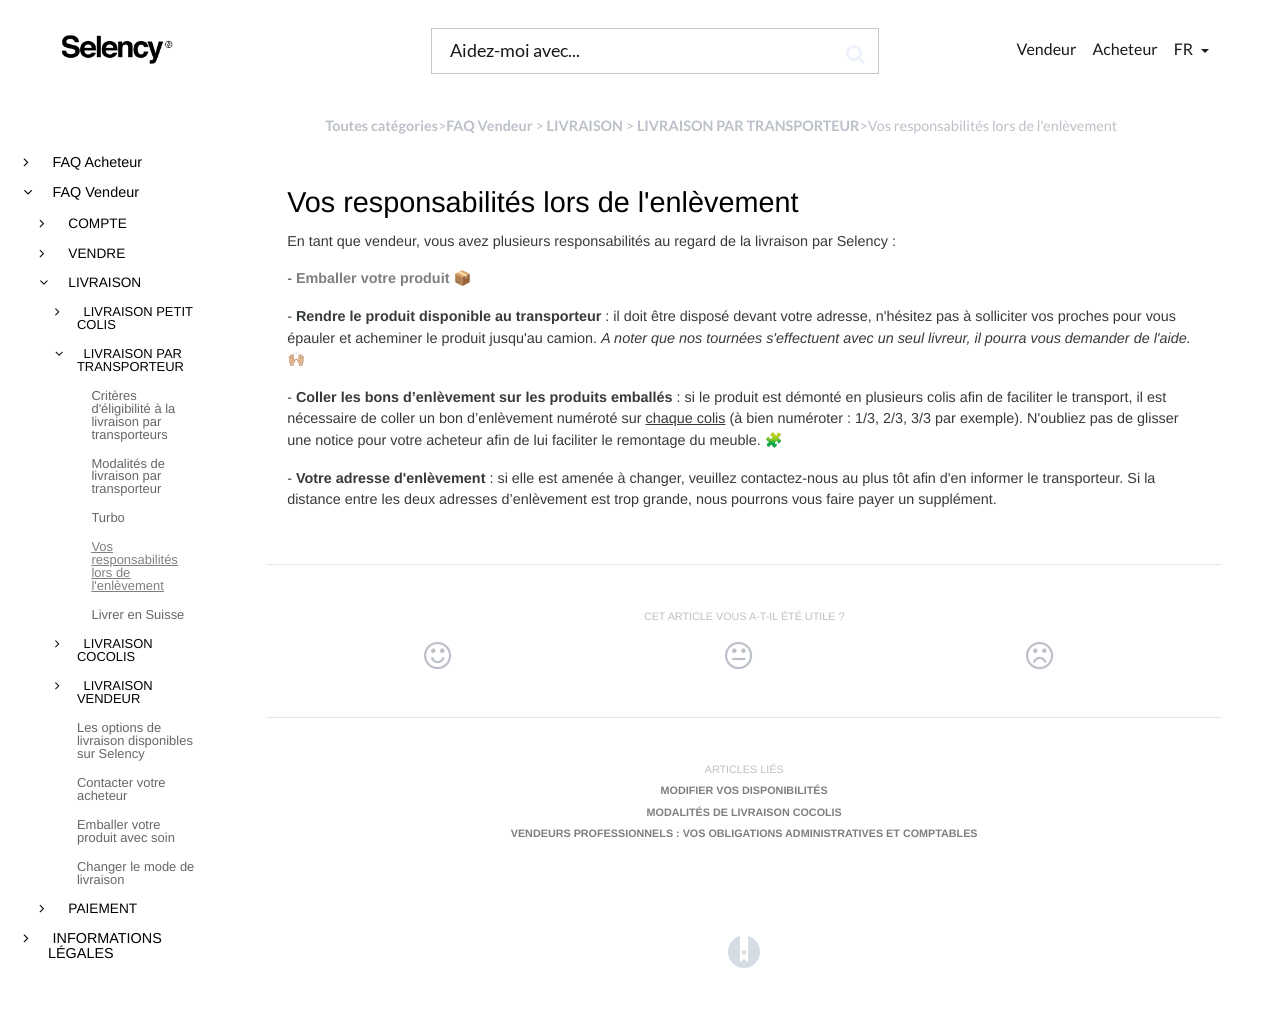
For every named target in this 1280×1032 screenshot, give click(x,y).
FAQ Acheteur (96, 163)
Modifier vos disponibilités (744, 791)
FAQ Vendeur (94, 193)
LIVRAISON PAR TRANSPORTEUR (130, 361)
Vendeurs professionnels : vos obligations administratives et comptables (744, 834)
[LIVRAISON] (585, 126)
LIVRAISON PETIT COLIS (135, 319)
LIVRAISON (103, 283)
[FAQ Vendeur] (489, 126)
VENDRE (95, 254)
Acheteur (1124, 49)
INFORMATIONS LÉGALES (105, 946)
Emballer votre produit (373, 279)
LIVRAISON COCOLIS (115, 651)
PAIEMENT (101, 909)
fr (1185, 49)
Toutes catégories (381, 126)
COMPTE (96, 224)
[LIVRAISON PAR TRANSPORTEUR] (748, 126)
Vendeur (1047, 49)
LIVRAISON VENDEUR (115, 693)
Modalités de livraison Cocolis (744, 813)
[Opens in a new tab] (744, 951)
